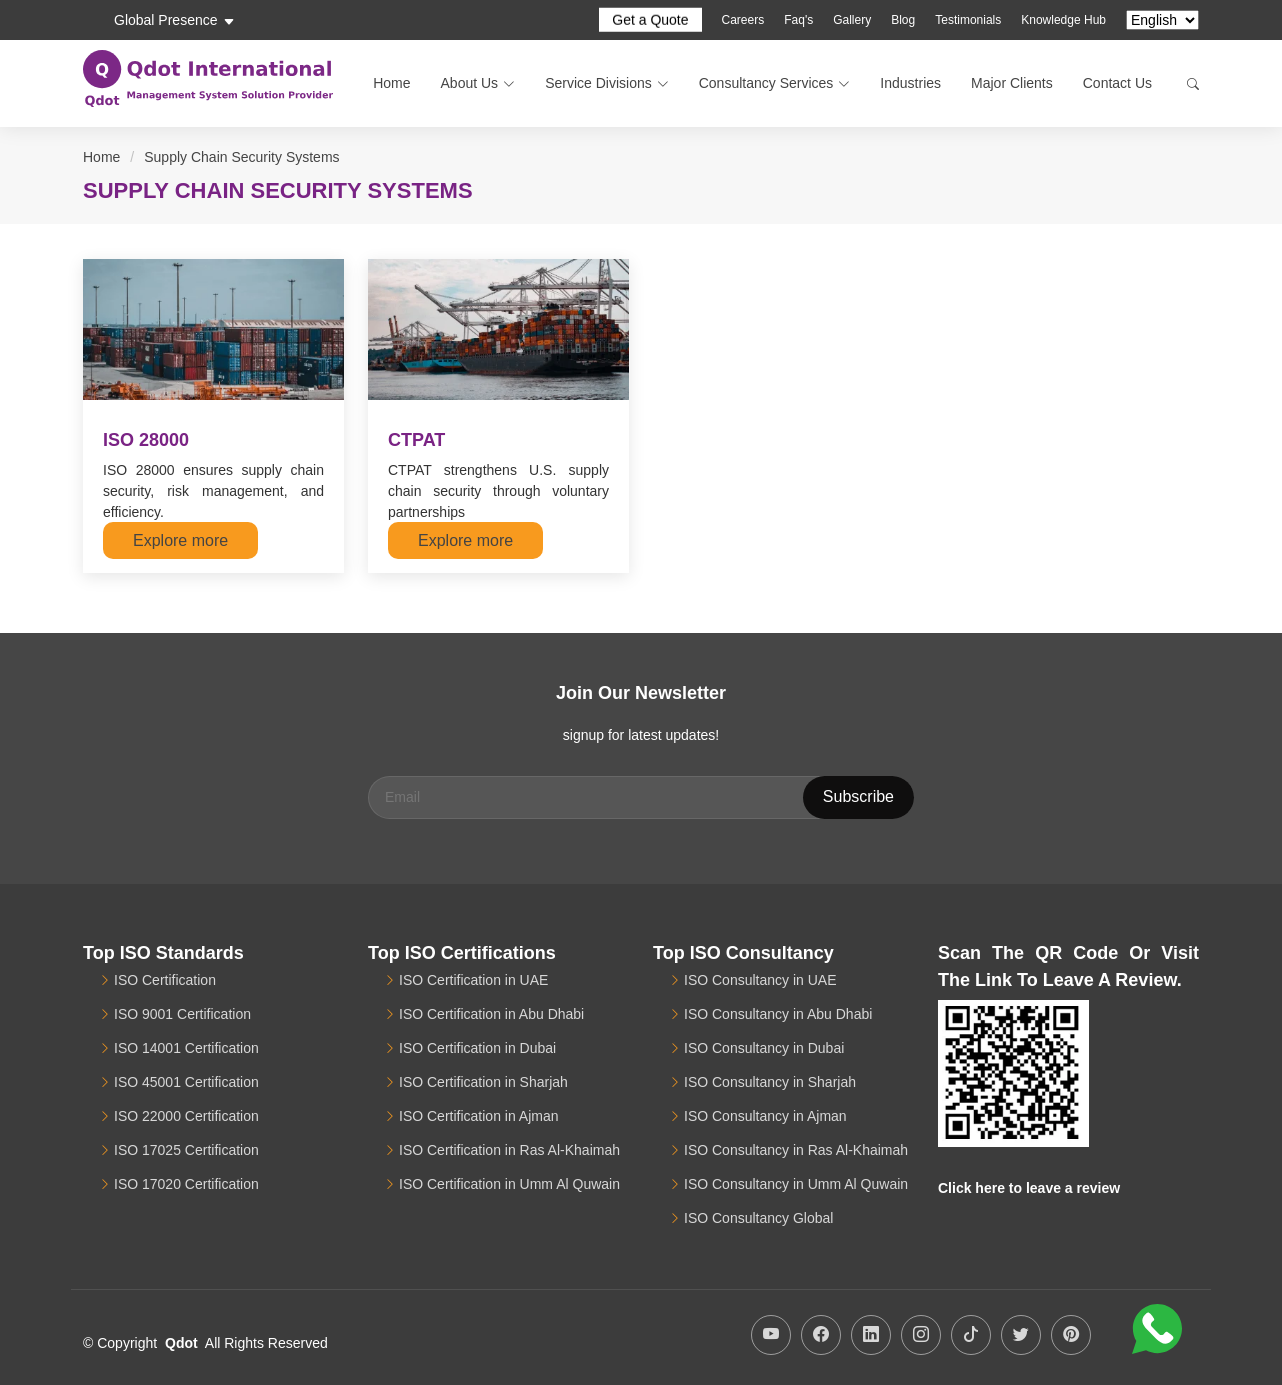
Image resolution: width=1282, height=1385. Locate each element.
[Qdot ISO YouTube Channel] (771, 1335)
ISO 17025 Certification (186, 1150)
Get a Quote (650, 20)
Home (391, 83)
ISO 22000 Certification (186, 1116)
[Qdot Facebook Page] (821, 1335)
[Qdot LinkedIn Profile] (871, 1335)
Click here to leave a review (1029, 1188)
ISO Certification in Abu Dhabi (491, 1014)
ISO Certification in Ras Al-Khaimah (509, 1150)
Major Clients (1012, 83)
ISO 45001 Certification (186, 1082)
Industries (910, 83)
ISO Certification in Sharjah (483, 1082)
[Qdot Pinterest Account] (1071, 1335)
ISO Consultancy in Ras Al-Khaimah (796, 1150)
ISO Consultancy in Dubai (764, 1048)
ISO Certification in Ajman (479, 1116)
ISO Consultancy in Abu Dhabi (778, 1014)
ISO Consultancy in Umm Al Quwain (796, 1184)
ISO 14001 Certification (186, 1048)
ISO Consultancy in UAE (760, 980)
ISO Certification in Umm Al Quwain (509, 1184)
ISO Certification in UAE (473, 980)
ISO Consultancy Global (758, 1218)
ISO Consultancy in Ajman (765, 1116)
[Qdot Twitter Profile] (1021, 1335)
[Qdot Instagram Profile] (921, 1335)
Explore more (180, 540)
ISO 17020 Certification (186, 1184)
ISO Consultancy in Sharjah (770, 1082)
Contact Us (1117, 83)
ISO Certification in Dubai (477, 1048)
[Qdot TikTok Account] (971, 1335)
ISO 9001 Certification (182, 1014)
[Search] (1183, 84)
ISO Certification (165, 980)
